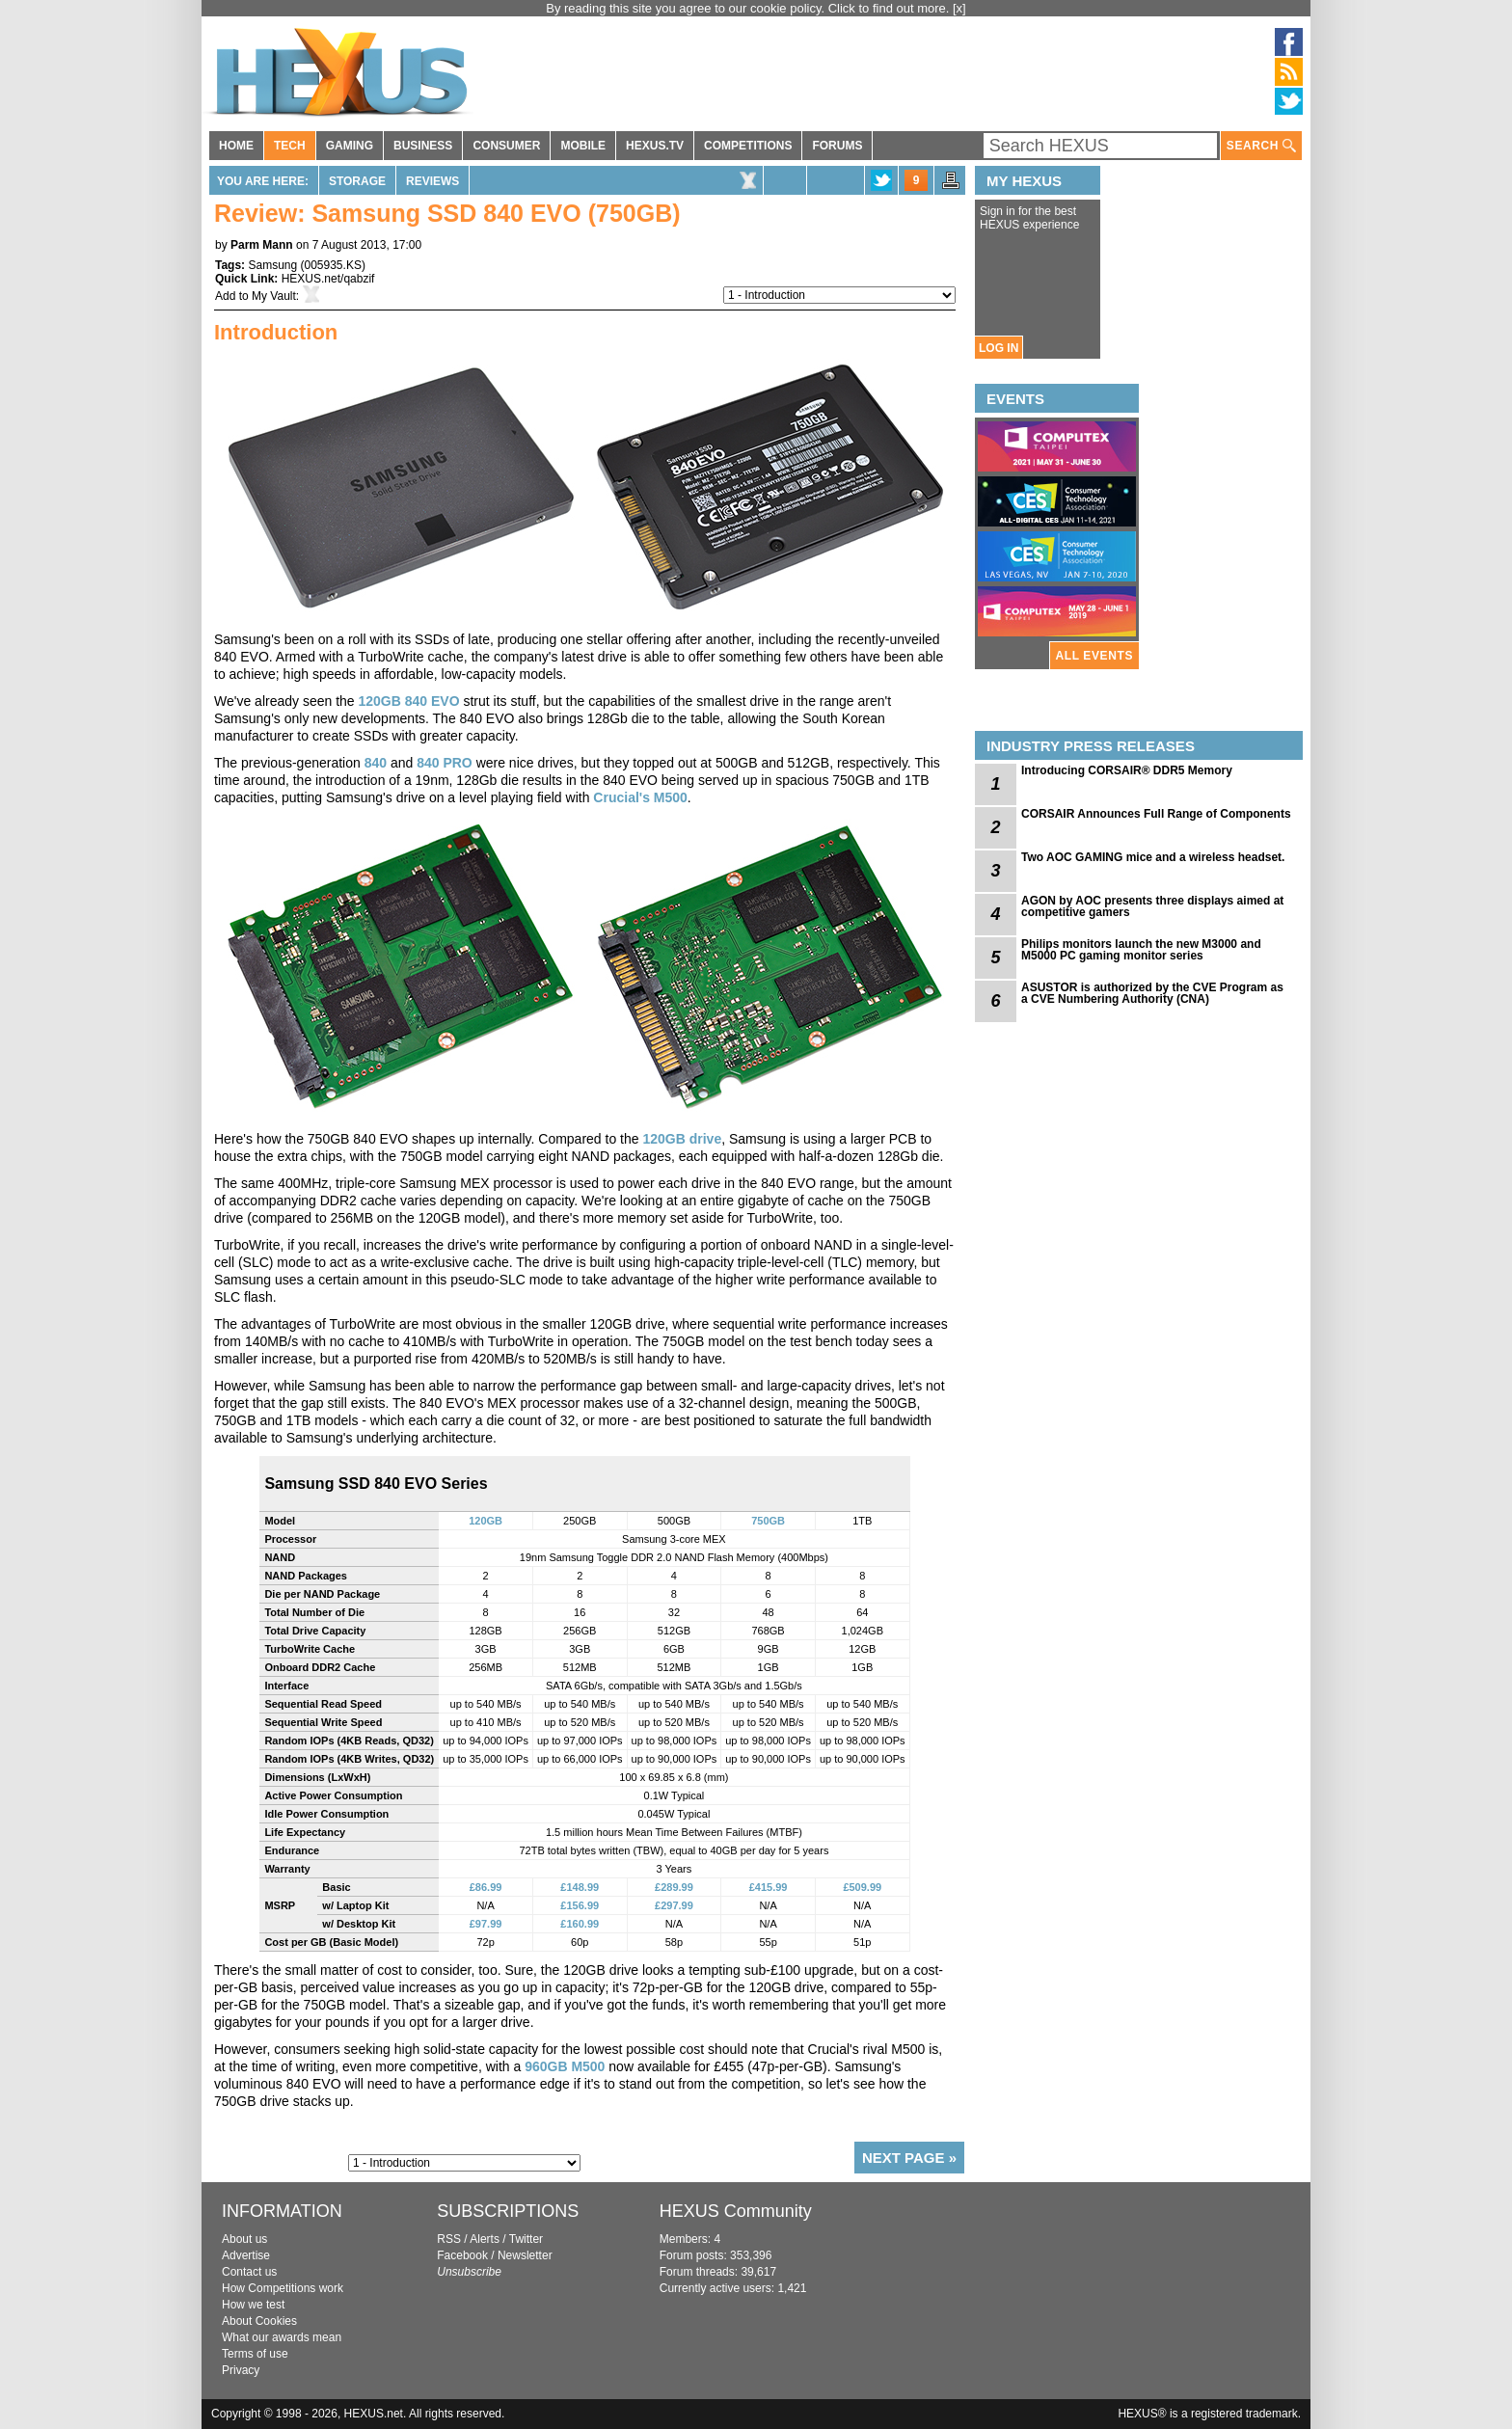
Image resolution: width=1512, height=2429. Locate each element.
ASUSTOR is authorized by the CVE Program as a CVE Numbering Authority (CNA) (1152, 993)
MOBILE (583, 145)
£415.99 (768, 1887)
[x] (959, 8)
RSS (449, 2239)
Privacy (240, 2370)
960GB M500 (565, 2066)
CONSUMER (506, 145)
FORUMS (837, 145)
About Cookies (259, 2321)
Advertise (246, 2255)
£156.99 (579, 1905)
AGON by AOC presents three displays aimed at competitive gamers (1152, 906)
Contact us (249, 2272)
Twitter (526, 2239)
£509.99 (862, 1887)
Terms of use (255, 2354)
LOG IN (998, 348)
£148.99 (579, 1887)
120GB (485, 1520)
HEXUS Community (736, 2211)
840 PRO (444, 762)
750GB (768, 1520)
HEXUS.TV (655, 145)
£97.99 (486, 1924)
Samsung (272, 265)
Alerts (485, 2239)
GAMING (349, 145)
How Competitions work (282, 2288)
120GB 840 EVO (409, 701)
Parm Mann (261, 245)
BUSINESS (422, 145)
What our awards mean (281, 2337)
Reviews (432, 181)
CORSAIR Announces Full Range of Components (1156, 814)
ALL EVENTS (1094, 655)
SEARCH (1261, 146)
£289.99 (674, 1887)
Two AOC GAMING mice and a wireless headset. (1152, 857)
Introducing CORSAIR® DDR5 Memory (1126, 770)
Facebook (462, 2255)
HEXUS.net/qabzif (328, 278)
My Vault (274, 296)
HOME (236, 145)
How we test (253, 2304)
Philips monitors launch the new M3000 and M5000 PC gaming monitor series (1141, 949)
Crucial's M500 (640, 797)
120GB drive (681, 1139)
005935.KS (333, 265)
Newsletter (525, 2255)
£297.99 (674, 1905)
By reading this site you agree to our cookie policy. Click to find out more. (749, 8)
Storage (357, 181)
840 (375, 762)
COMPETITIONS (748, 145)
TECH (290, 145)
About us (244, 2239)
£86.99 (486, 1887)
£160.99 (579, 1924)
